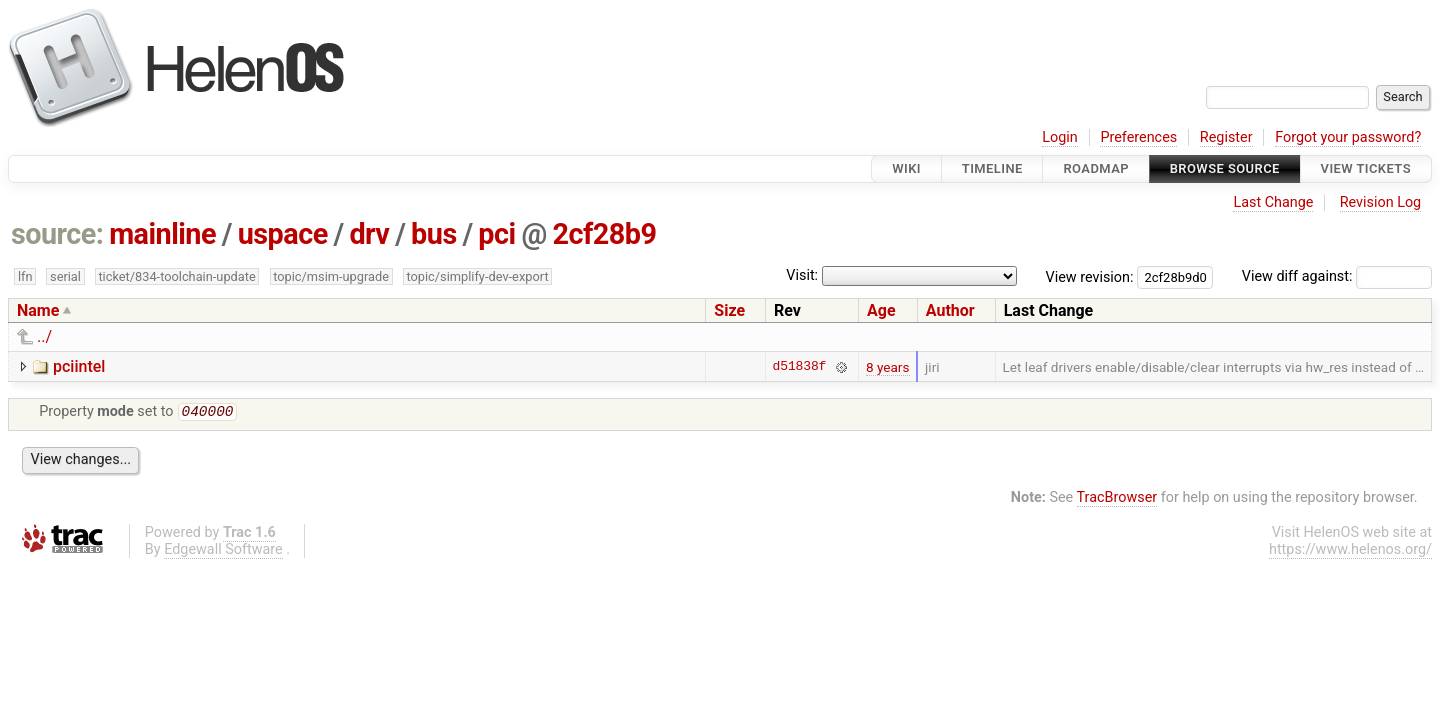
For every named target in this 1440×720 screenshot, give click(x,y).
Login (1060, 137)
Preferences (1138, 137)
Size (729, 310)
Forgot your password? (1348, 137)
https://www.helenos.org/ (1350, 551)
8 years (888, 367)
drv (369, 234)
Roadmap (1096, 168)
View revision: (1090, 276)
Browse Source (1225, 168)
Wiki (906, 168)
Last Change (1273, 202)
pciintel (79, 366)
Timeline (992, 168)
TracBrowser (1117, 499)
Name (38, 310)
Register (1226, 137)
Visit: (802, 275)
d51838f (800, 367)
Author (950, 310)
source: (57, 234)
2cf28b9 (604, 234)
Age (881, 310)
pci (496, 234)
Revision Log (1381, 202)
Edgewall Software (223, 551)
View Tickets (1366, 168)
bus (434, 234)
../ (44, 336)
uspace (283, 234)
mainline (162, 234)
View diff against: (1337, 276)
